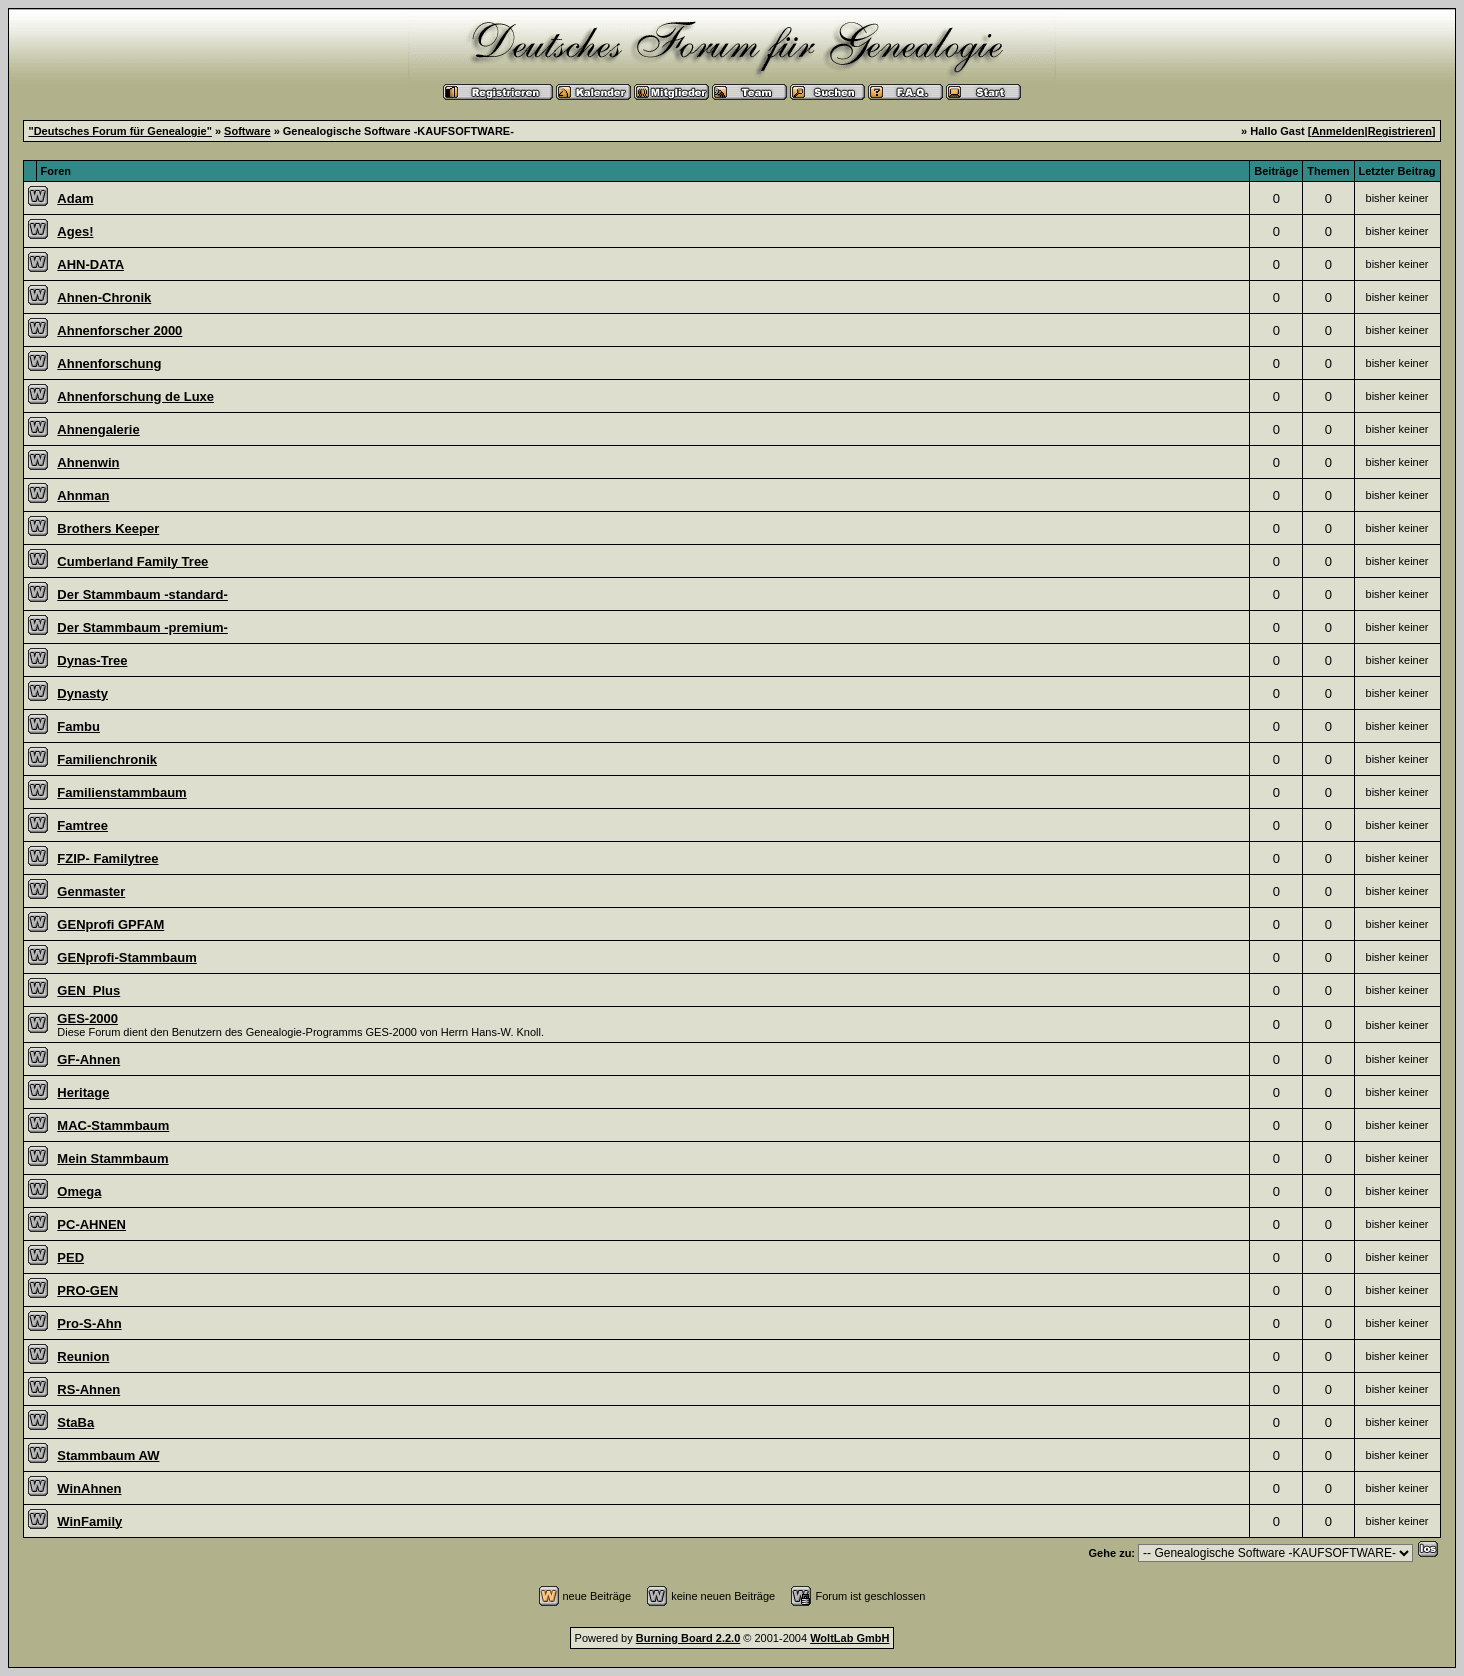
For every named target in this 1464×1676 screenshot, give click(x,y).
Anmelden (1337, 131)
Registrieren (1400, 131)
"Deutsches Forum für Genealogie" (119, 131)
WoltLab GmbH (849, 1638)
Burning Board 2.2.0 (688, 1638)
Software (247, 131)
